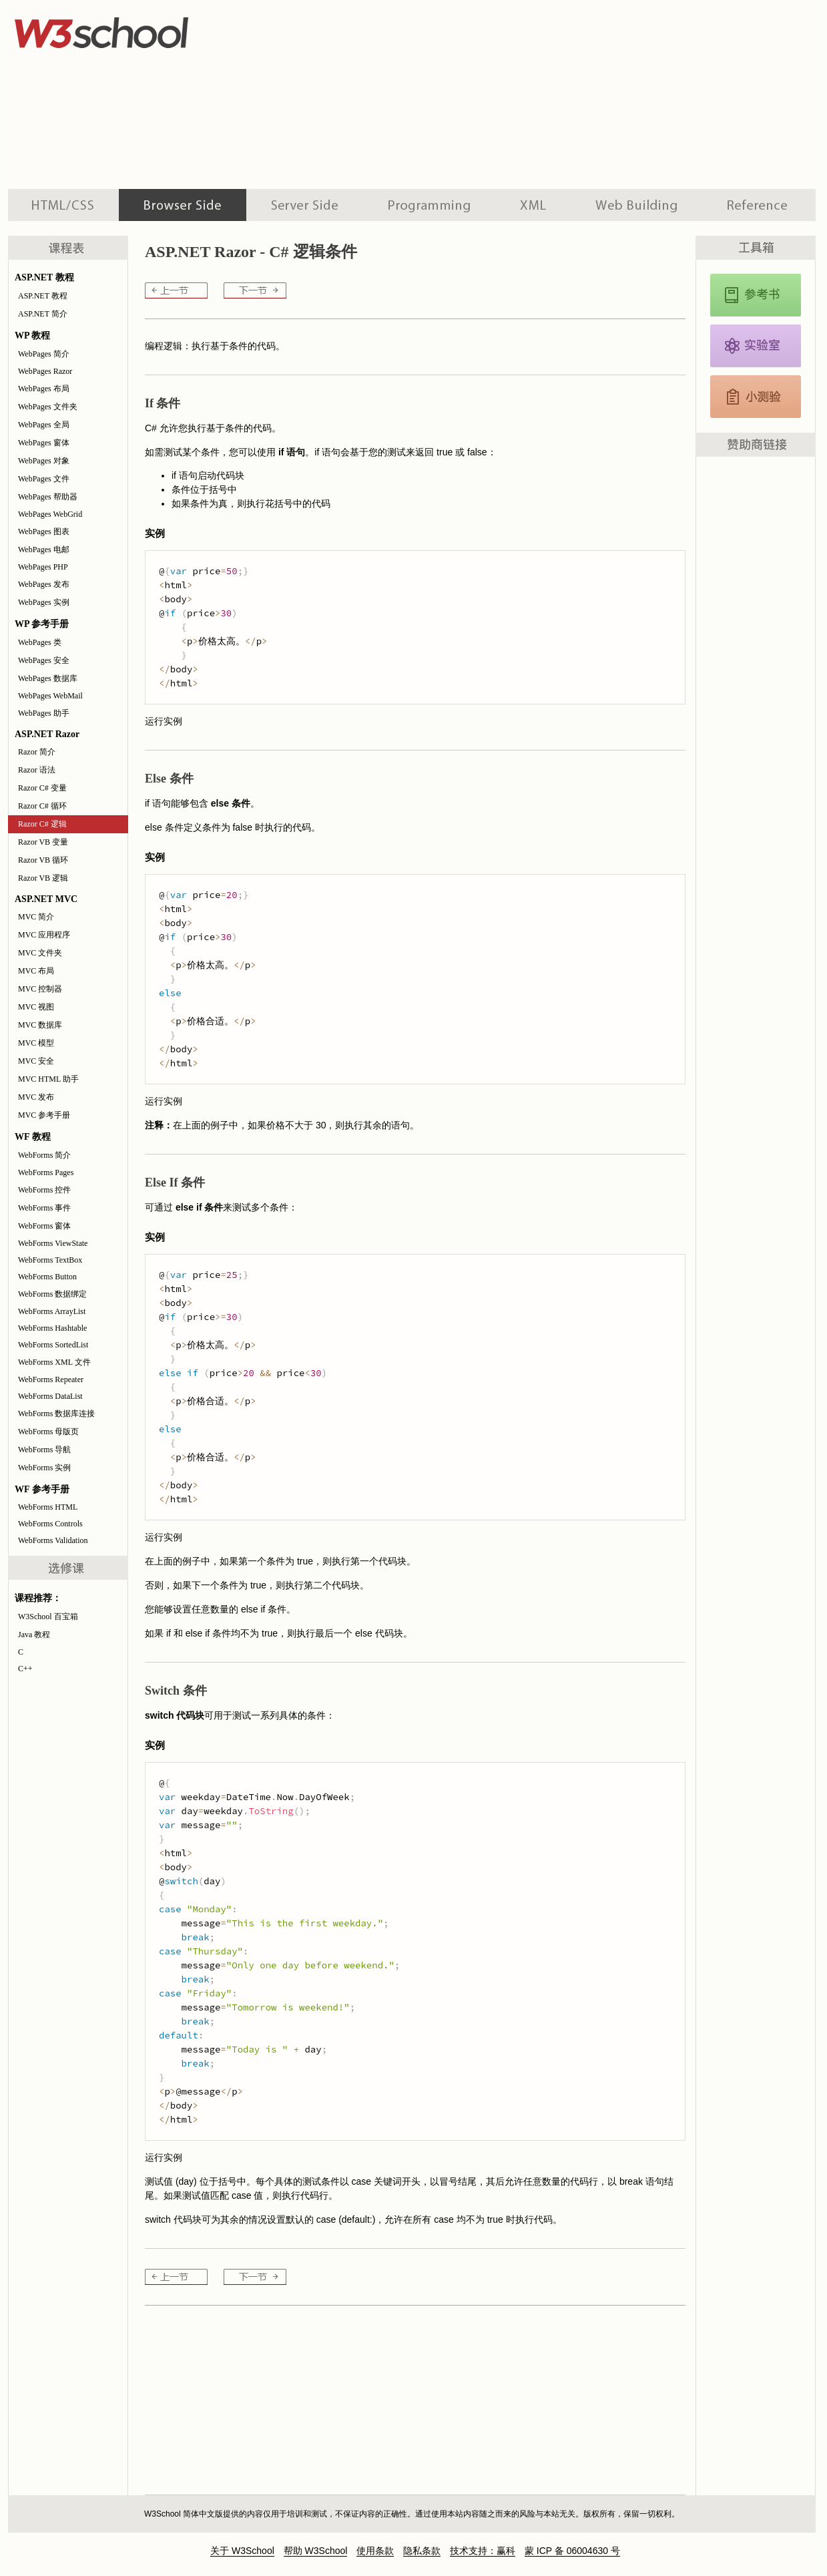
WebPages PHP (43, 567)
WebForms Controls (50, 1523)
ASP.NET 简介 (42, 313)
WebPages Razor (45, 371)
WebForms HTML (47, 1507)
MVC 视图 (36, 1007)
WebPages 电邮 (43, 549)
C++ (25, 1668)
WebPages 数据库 (47, 678)
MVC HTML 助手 (48, 1079)
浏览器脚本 (182, 205)
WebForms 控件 (44, 1190)
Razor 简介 (36, 752)
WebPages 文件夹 (47, 406)
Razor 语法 (36, 770)
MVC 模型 (36, 1043)
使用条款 (375, 2550)
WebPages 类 (39, 642)
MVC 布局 (36, 971)
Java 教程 (34, 1634)
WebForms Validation (52, 1540)
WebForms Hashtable (52, 1328)
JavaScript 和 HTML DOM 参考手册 (755, 295)
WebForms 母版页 (48, 1431)
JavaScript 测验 (755, 396)
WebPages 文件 (43, 478)
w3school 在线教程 (132, 30)
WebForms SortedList (53, 1344)
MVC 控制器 (40, 989)
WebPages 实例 (43, 602)
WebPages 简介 (43, 354)
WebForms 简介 (44, 1155)
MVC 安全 (36, 1061)
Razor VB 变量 (43, 842)
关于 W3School (242, 2550)
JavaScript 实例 (755, 346)
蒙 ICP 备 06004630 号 (572, 2550)
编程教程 (429, 205)
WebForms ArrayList (51, 1311)
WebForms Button (47, 1276)
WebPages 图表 (43, 531)
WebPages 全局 (43, 424)
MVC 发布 (36, 1097)
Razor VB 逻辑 (43, 878)
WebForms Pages (45, 1172)
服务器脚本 (304, 205)
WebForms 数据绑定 (52, 1294)
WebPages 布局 (43, 388)
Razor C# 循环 (42, 806)
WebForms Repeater (50, 1379)
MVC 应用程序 (44, 934)
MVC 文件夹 (40, 952)
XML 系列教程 (533, 205)
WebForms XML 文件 (54, 1362)
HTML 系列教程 (63, 205)
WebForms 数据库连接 (56, 1413)
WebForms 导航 (44, 1449)
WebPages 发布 (43, 584)
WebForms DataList (50, 1396)
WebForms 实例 (44, 1467)
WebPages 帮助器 (47, 496)
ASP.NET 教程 (42, 295)
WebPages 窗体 (43, 442)
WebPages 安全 (43, 660)
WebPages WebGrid (50, 514)
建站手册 (636, 205)
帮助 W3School (316, 2550)
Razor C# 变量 (42, 788)
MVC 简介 (36, 916)
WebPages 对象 (43, 460)
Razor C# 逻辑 (42, 824)
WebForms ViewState (52, 1243)
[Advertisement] (384, 93)
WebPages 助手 (43, 713)
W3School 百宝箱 (48, 1616)
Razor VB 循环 (43, 860)
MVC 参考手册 (44, 1115)
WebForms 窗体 (44, 1226)
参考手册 (759, 205)
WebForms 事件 (44, 1208)
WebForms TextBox (50, 1260)
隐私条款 (422, 2550)
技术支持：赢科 (482, 2550)
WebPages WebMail (50, 695)
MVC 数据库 (40, 1025)
